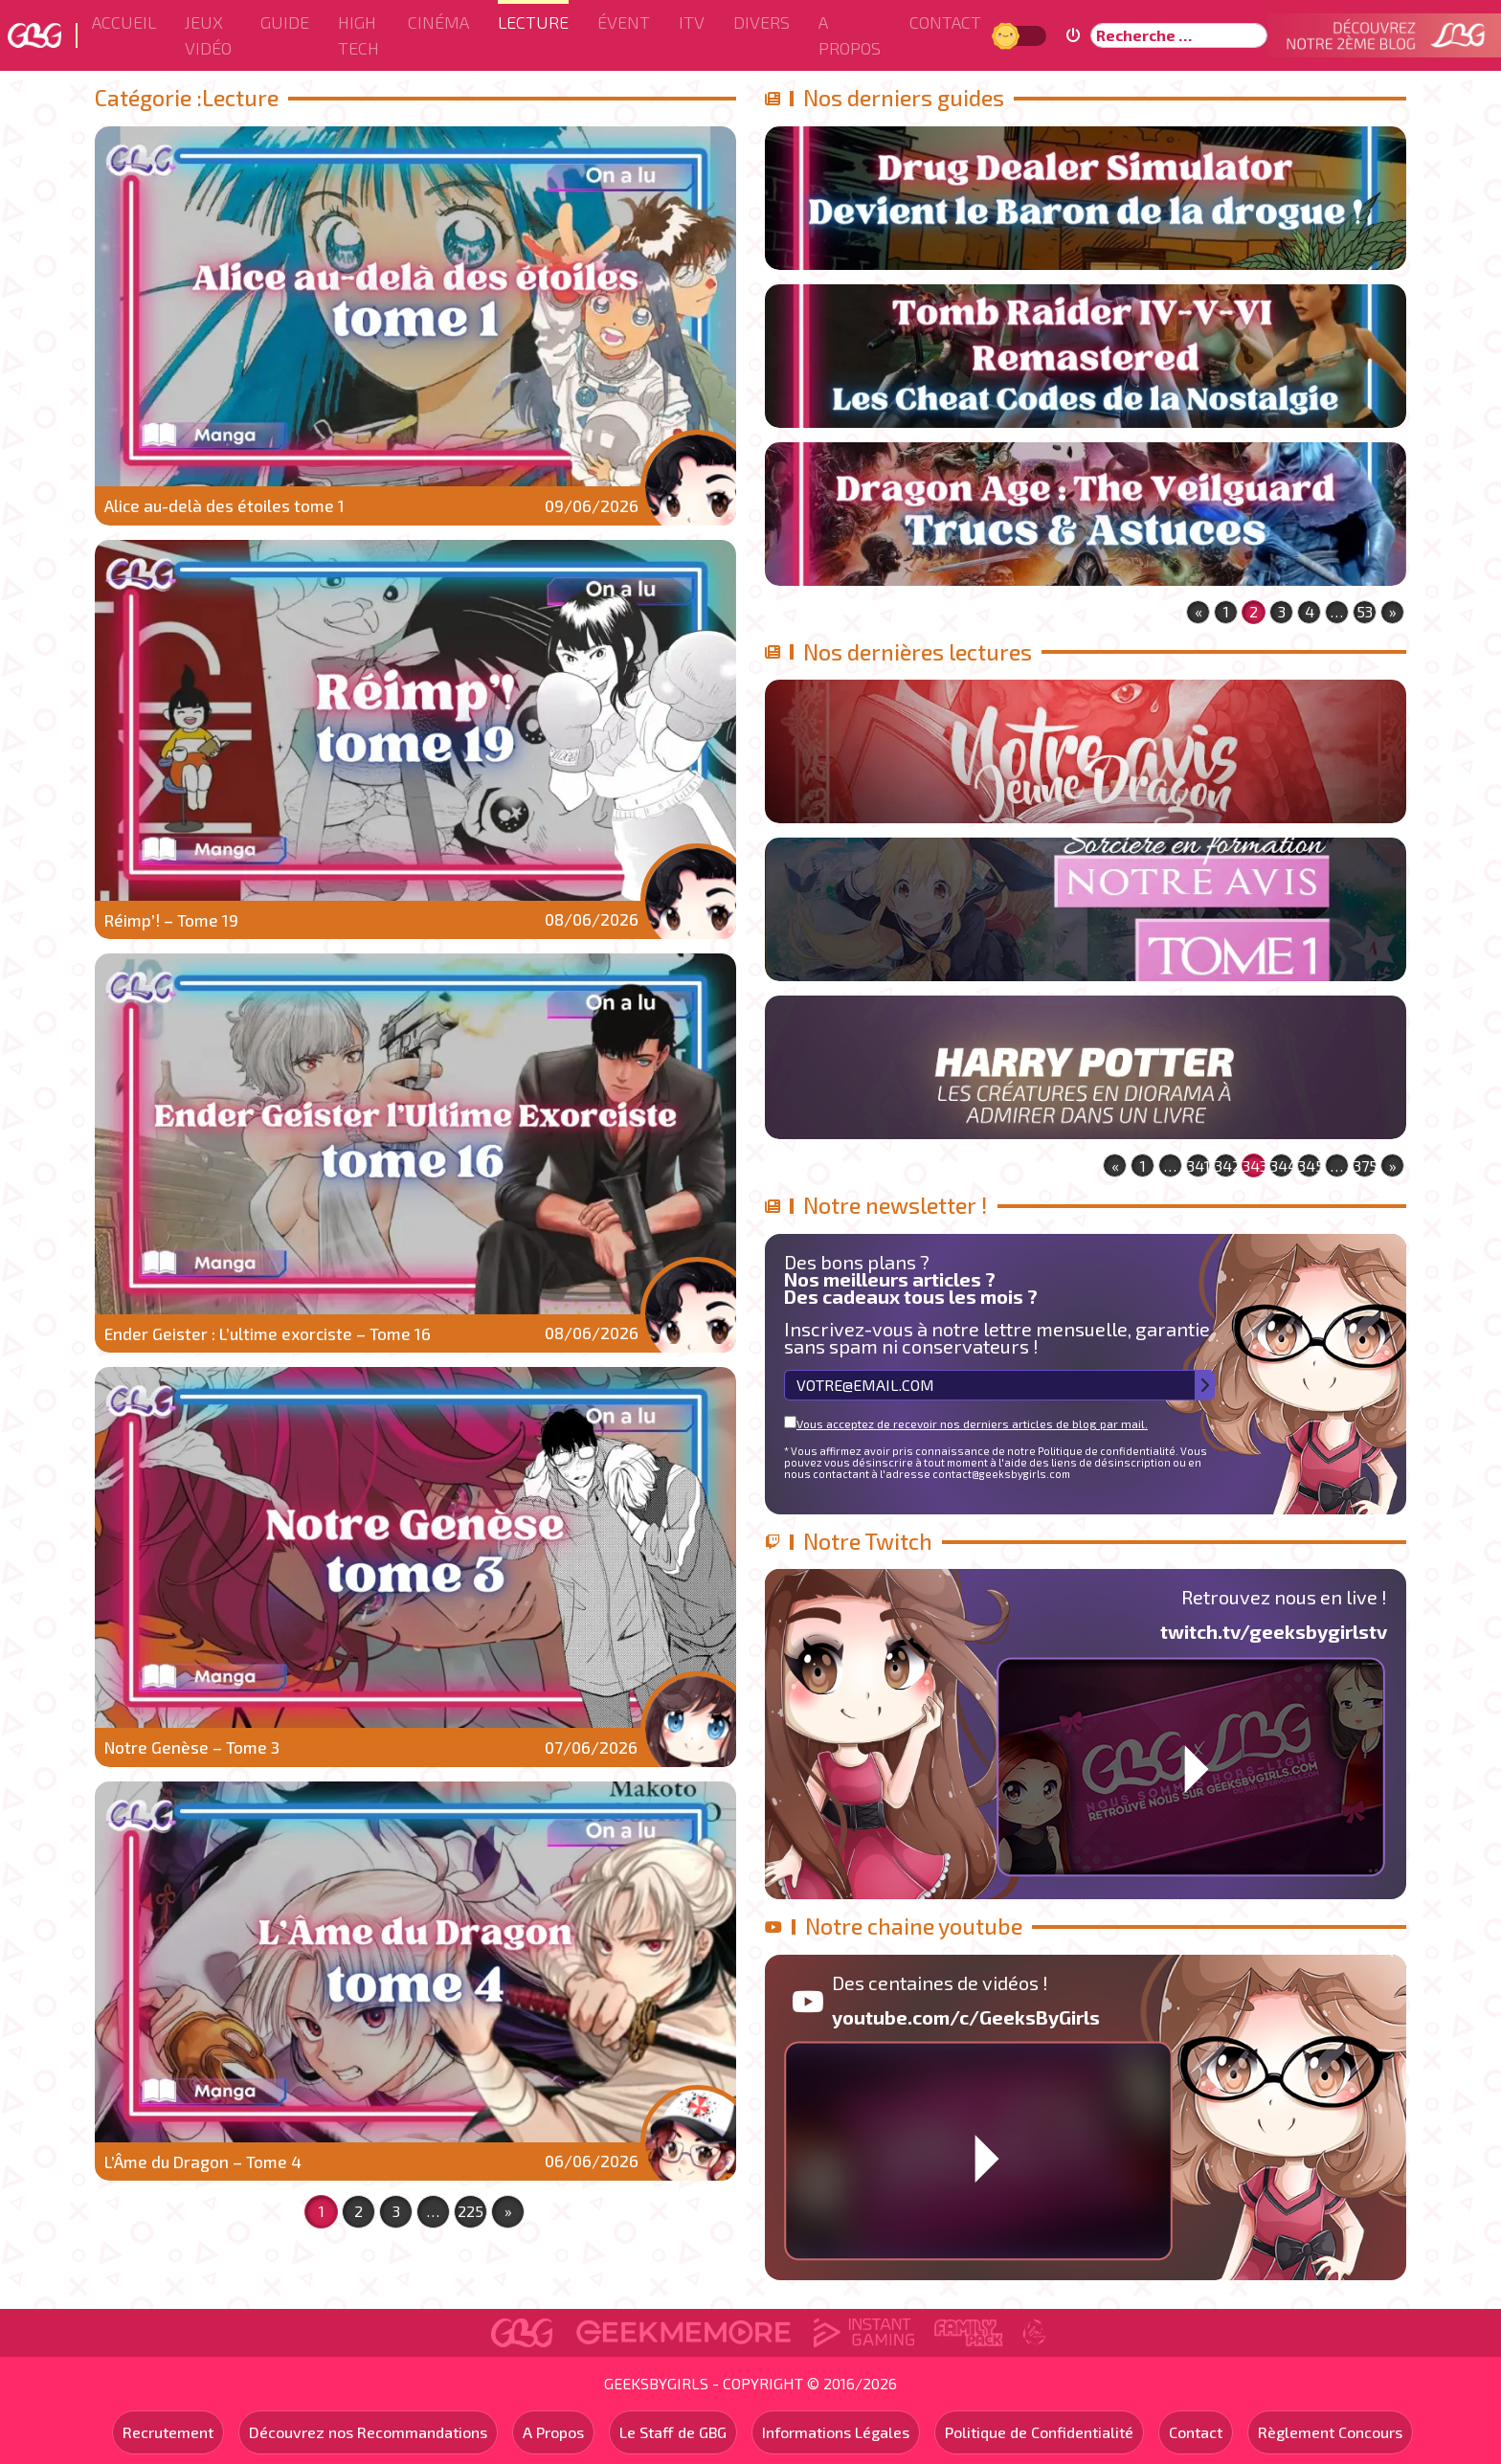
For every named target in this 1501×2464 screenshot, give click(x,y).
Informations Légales (835, 2432)
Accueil (124, 22)
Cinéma (438, 22)
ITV (692, 22)
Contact (945, 22)
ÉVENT (623, 22)
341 (1198, 1165)
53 (1364, 611)
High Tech (358, 34)
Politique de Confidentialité (1039, 2432)
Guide (284, 22)
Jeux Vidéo (208, 34)
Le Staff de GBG (673, 2432)
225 (470, 2211)
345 (1309, 1165)
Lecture (533, 22)
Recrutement (168, 2432)
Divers (761, 22)
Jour (1008, 35)
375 (1365, 1165)
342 (1226, 1165)
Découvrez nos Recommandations (368, 2432)
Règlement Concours (1330, 2432)
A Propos (849, 34)
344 (1281, 1165)
